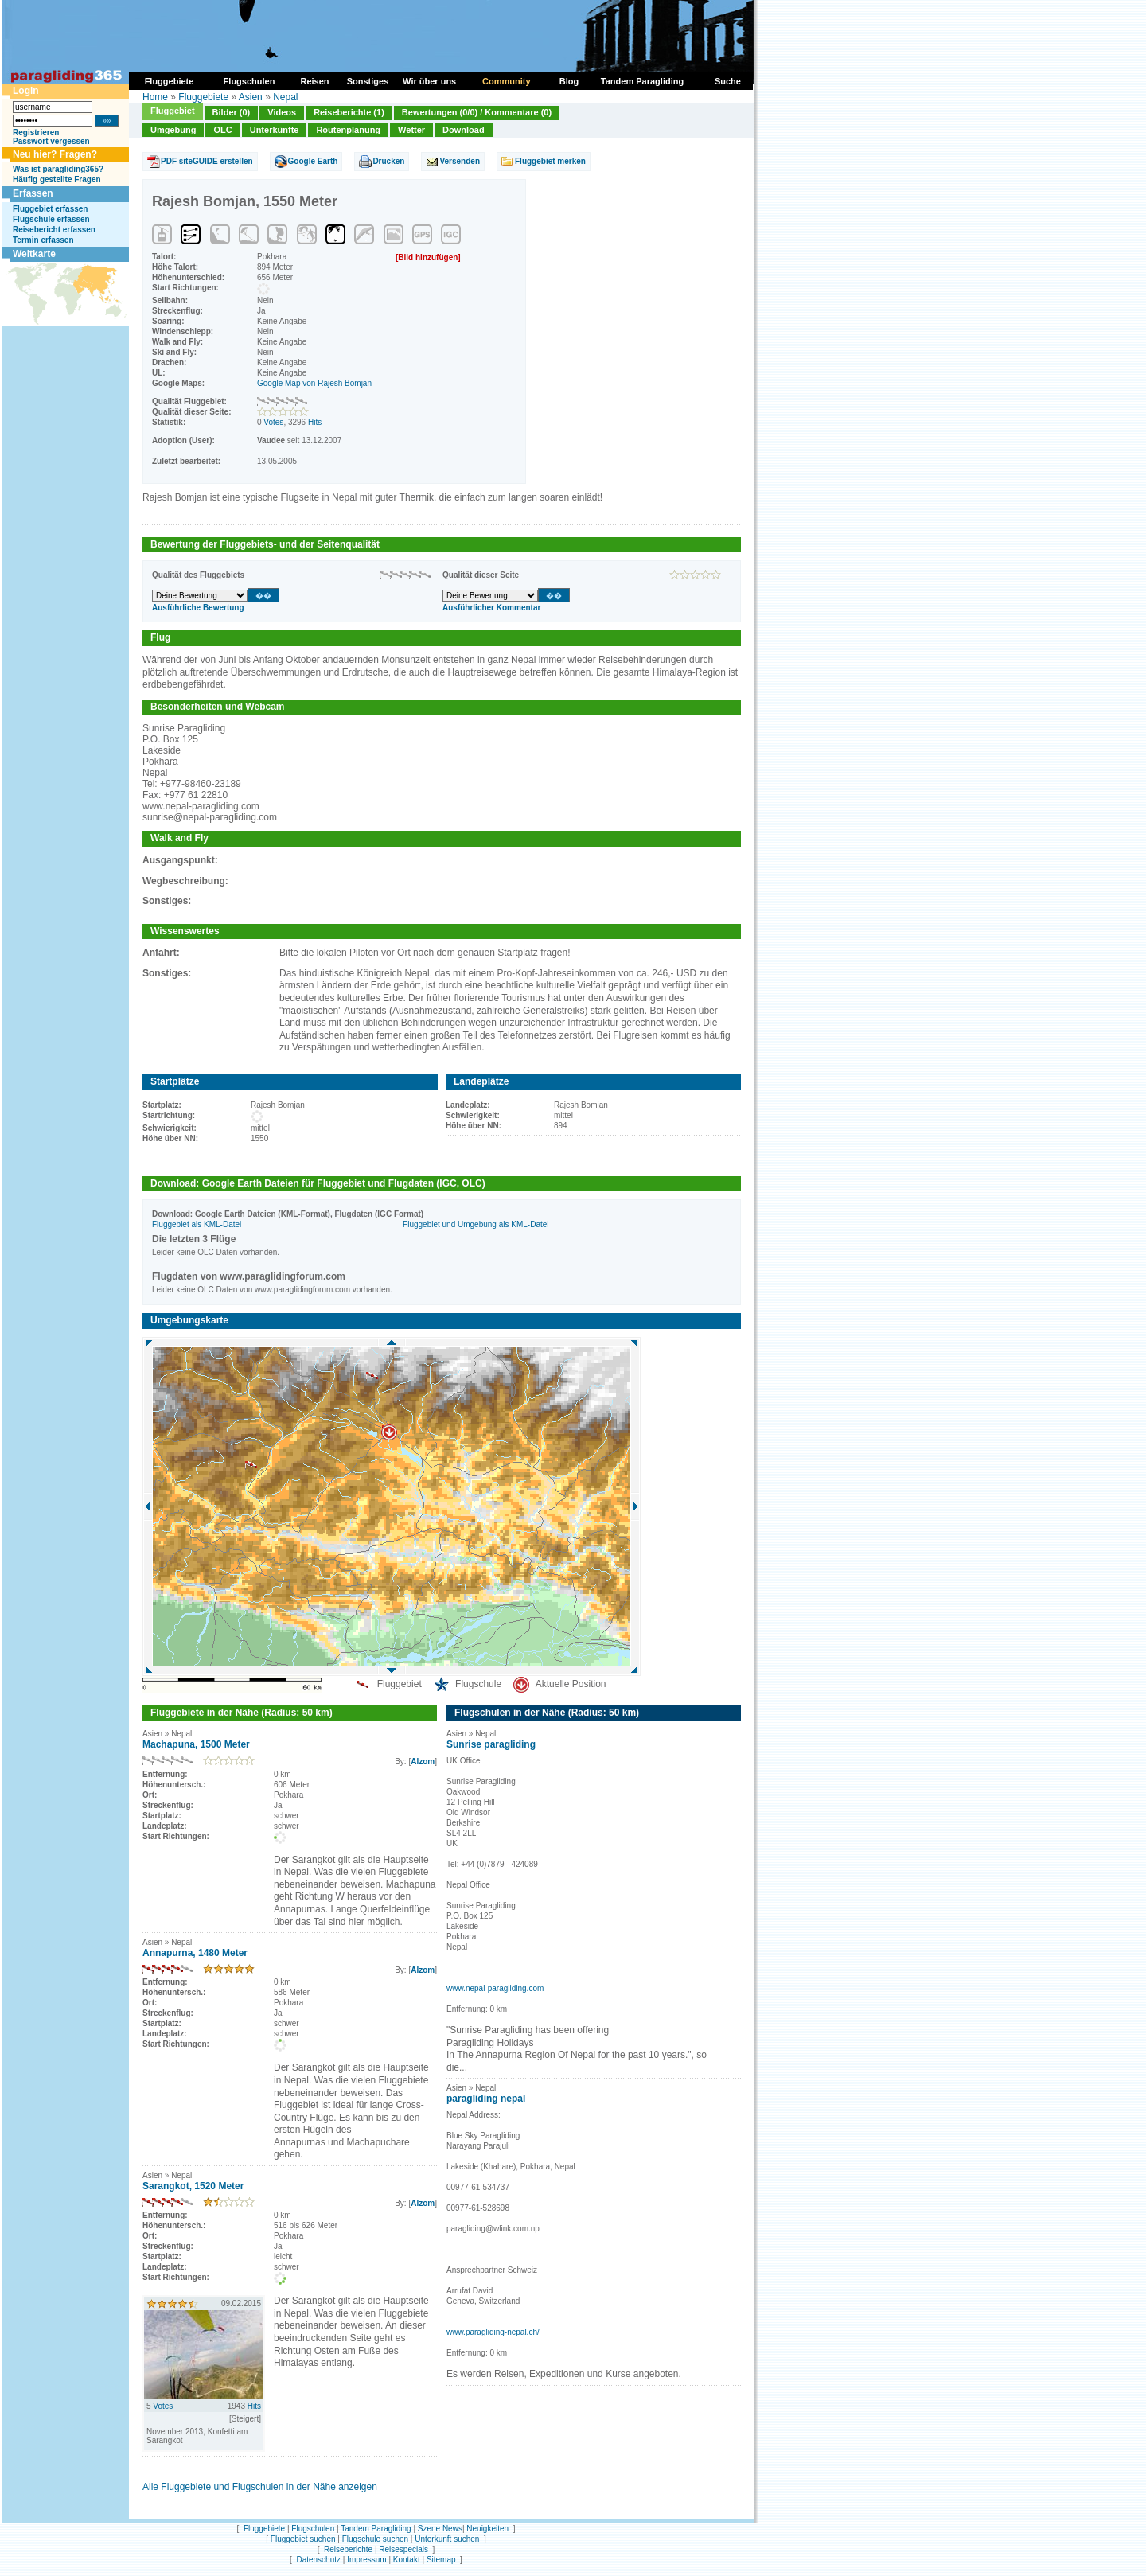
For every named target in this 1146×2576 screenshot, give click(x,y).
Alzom (423, 1761)
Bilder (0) (231, 112)
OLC (222, 129)
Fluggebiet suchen (303, 2539)
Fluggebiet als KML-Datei (196, 1224)
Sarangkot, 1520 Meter (193, 2186)
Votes (273, 422)
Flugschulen (312, 2528)
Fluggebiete (203, 97)
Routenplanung (348, 129)
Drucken (388, 161)
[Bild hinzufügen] (428, 257)
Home (155, 97)
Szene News (440, 2528)
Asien (251, 97)
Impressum (366, 2559)
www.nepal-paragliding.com (495, 1988)
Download (463, 129)
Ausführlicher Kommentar (491, 607)
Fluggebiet (172, 110)
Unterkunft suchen (447, 2539)
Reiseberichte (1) (349, 112)
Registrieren (36, 132)
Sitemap (441, 2559)
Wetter (411, 129)
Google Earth (313, 161)
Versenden (459, 161)
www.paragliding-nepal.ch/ (493, 2332)
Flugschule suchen (375, 2539)
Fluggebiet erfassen (50, 209)
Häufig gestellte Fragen (57, 179)
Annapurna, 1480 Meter (195, 1952)
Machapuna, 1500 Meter (196, 1744)
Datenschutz (318, 2559)
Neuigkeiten (487, 2528)
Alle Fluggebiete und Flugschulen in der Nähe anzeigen (259, 2486)
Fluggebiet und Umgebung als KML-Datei (475, 1224)
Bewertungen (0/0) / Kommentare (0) (477, 112)
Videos (281, 112)
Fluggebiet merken (550, 161)
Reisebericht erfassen (54, 229)
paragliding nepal (485, 2098)
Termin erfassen (43, 240)
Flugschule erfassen (51, 219)
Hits (315, 422)
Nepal (285, 97)
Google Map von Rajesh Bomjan (314, 383)
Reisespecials (403, 2549)
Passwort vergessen (51, 141)
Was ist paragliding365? (58, 169)
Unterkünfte (274, 129)
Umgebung (173, 129)
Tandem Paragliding (376, 2528)
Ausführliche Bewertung (198, 607)
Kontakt (406, 2559)
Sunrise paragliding (491, 1744)
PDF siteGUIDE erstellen (207, 161)
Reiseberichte (348, 2549)
